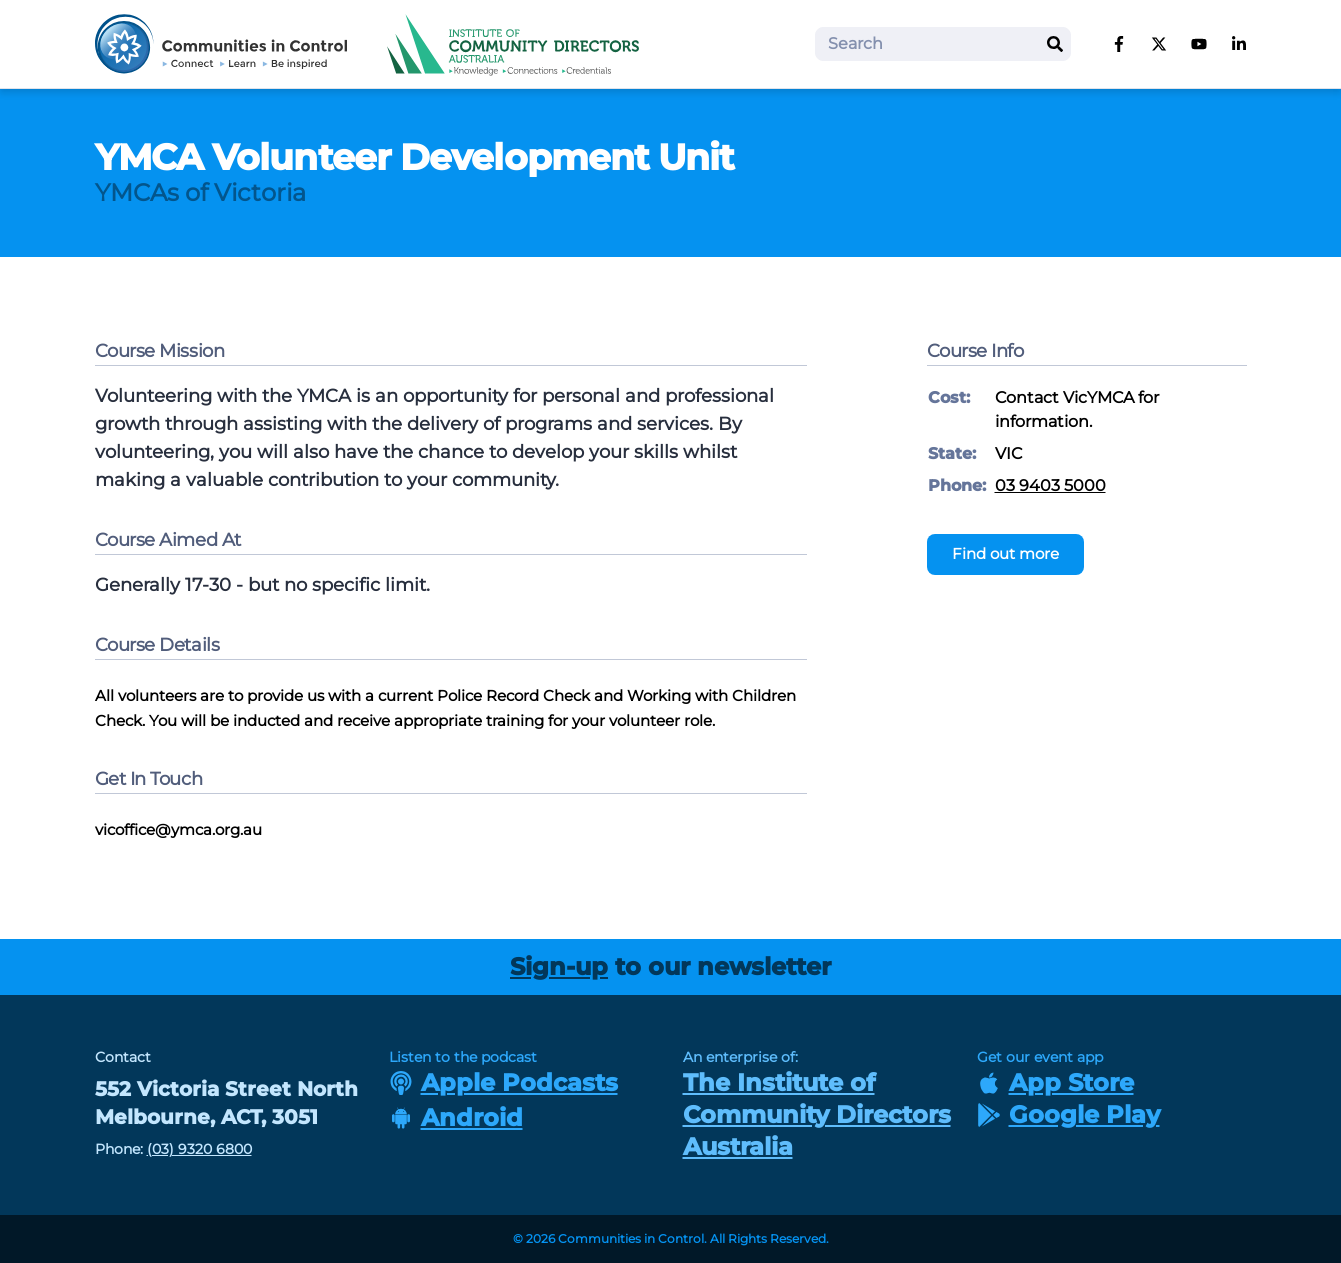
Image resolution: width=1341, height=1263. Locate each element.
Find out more (1005, 553)
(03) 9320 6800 (199, 1149)
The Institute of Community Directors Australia (817, 1114)
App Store (1055, 1082)
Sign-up (559, 966)
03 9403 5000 (1050, 485)
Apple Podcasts (503, 1082)
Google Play (1068, 1114)
